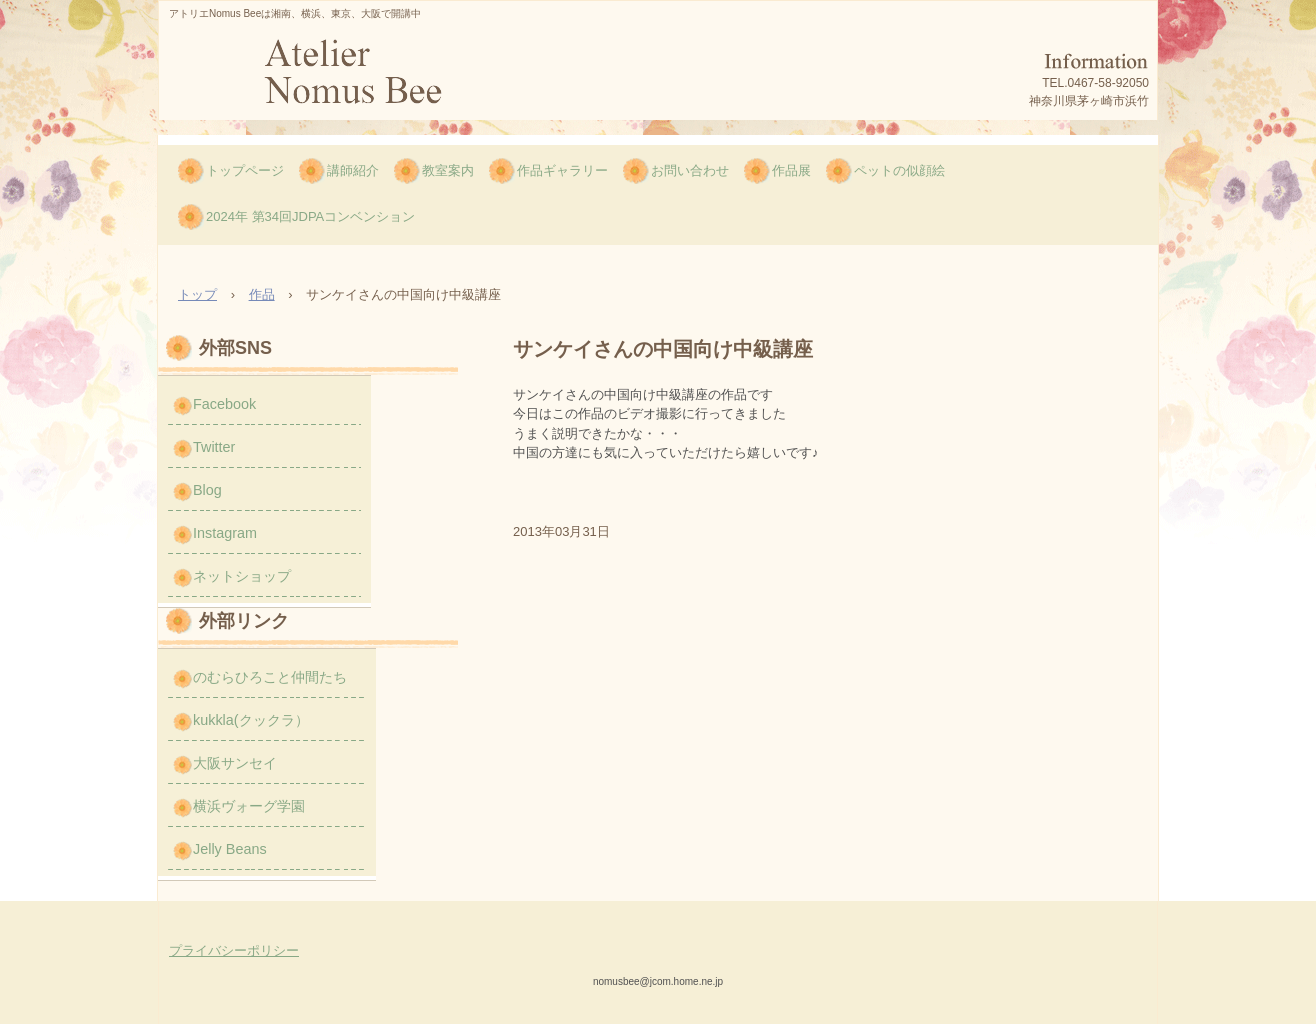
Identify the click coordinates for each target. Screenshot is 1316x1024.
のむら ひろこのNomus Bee (351, 77)
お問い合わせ (690, 170)
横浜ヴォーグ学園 (249, 806)
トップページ (245, 170)
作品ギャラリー (562, 170)
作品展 (791, 170)
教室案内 (448, 170)
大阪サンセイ (235, 763)
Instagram (225, 533)
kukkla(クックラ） (251, 720)
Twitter (214, 447)
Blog (207, 490)
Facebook (224, 404)
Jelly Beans (230, 849)
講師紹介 (353, 170)
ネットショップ (242, 576)
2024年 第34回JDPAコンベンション (310, 216)
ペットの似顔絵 (899, 170)
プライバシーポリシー (234, 950)
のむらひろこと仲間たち (270, 677)
